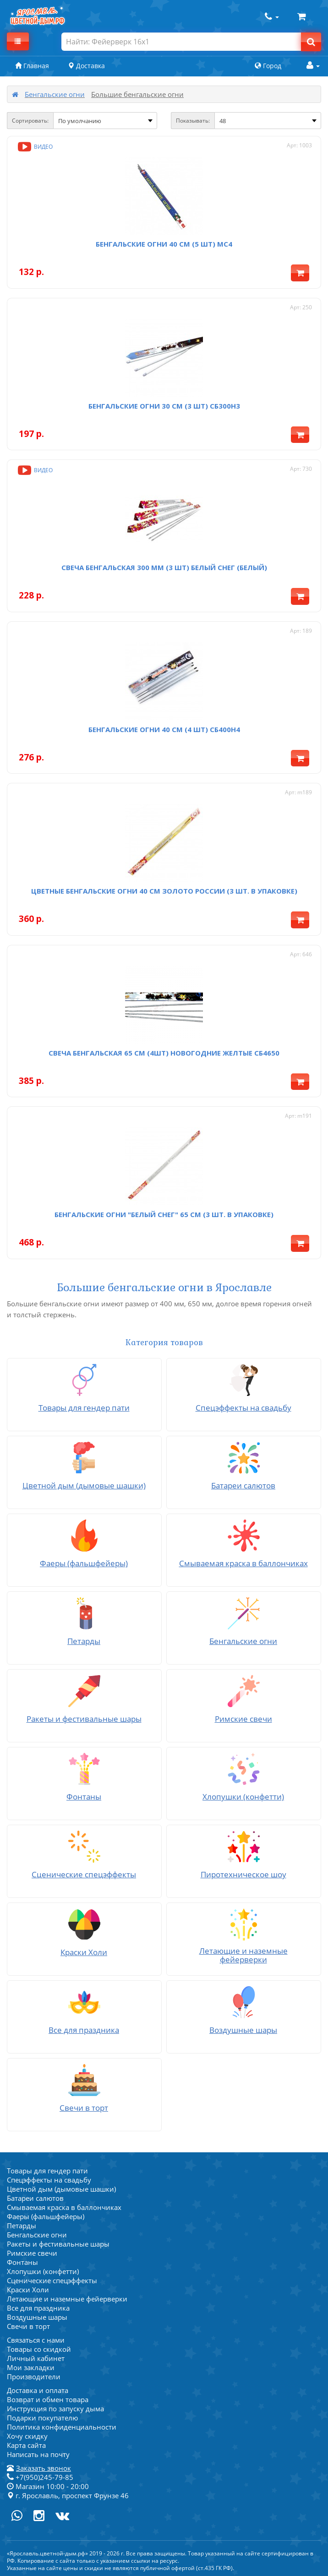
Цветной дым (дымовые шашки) (61, 2188)
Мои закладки (31, 2367)
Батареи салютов (35, 2198)
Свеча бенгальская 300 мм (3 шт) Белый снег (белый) (164, 567)
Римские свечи (32, 2253)
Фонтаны (22, 2262)
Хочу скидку (27, 2436)
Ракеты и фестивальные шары (58, 2243)
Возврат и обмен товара (47, 2399)
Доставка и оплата (37, 2390)
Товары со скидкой (39, 2349)
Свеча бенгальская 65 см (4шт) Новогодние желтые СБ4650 (164, 1052)
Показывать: (193, 120)
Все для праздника (38, 2307)
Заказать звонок (43, 2468)
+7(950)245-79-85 (40, 2477)
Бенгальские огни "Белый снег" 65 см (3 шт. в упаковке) (164, 1214)
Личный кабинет (36, 2358)
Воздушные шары (37, 2317)
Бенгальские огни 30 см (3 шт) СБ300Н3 (164, 405)
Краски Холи (28, 2289)
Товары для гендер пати (47, 2170)
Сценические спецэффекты (52, 2280)
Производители (33, 2376)
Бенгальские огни (55, 94)
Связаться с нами (36, 2339)
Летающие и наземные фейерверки (67, 2298)
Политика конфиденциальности (61, 2426)
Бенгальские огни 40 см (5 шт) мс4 (164, 243)
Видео (34, 146)
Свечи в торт (28, 2326)
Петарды (21, 2225)
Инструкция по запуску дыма (55, 2408)
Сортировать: (30, 120)
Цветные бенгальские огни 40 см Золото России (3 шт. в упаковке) (164, 890)
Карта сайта (26, 2445)
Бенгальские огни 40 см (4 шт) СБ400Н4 (164, 729)
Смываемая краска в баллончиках (64, 2207)
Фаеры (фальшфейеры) (45, 2216)
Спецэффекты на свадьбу (49, 2179)
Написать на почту (38, 2454)
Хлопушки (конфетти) (43, 2271)
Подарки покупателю (42, 2417)
